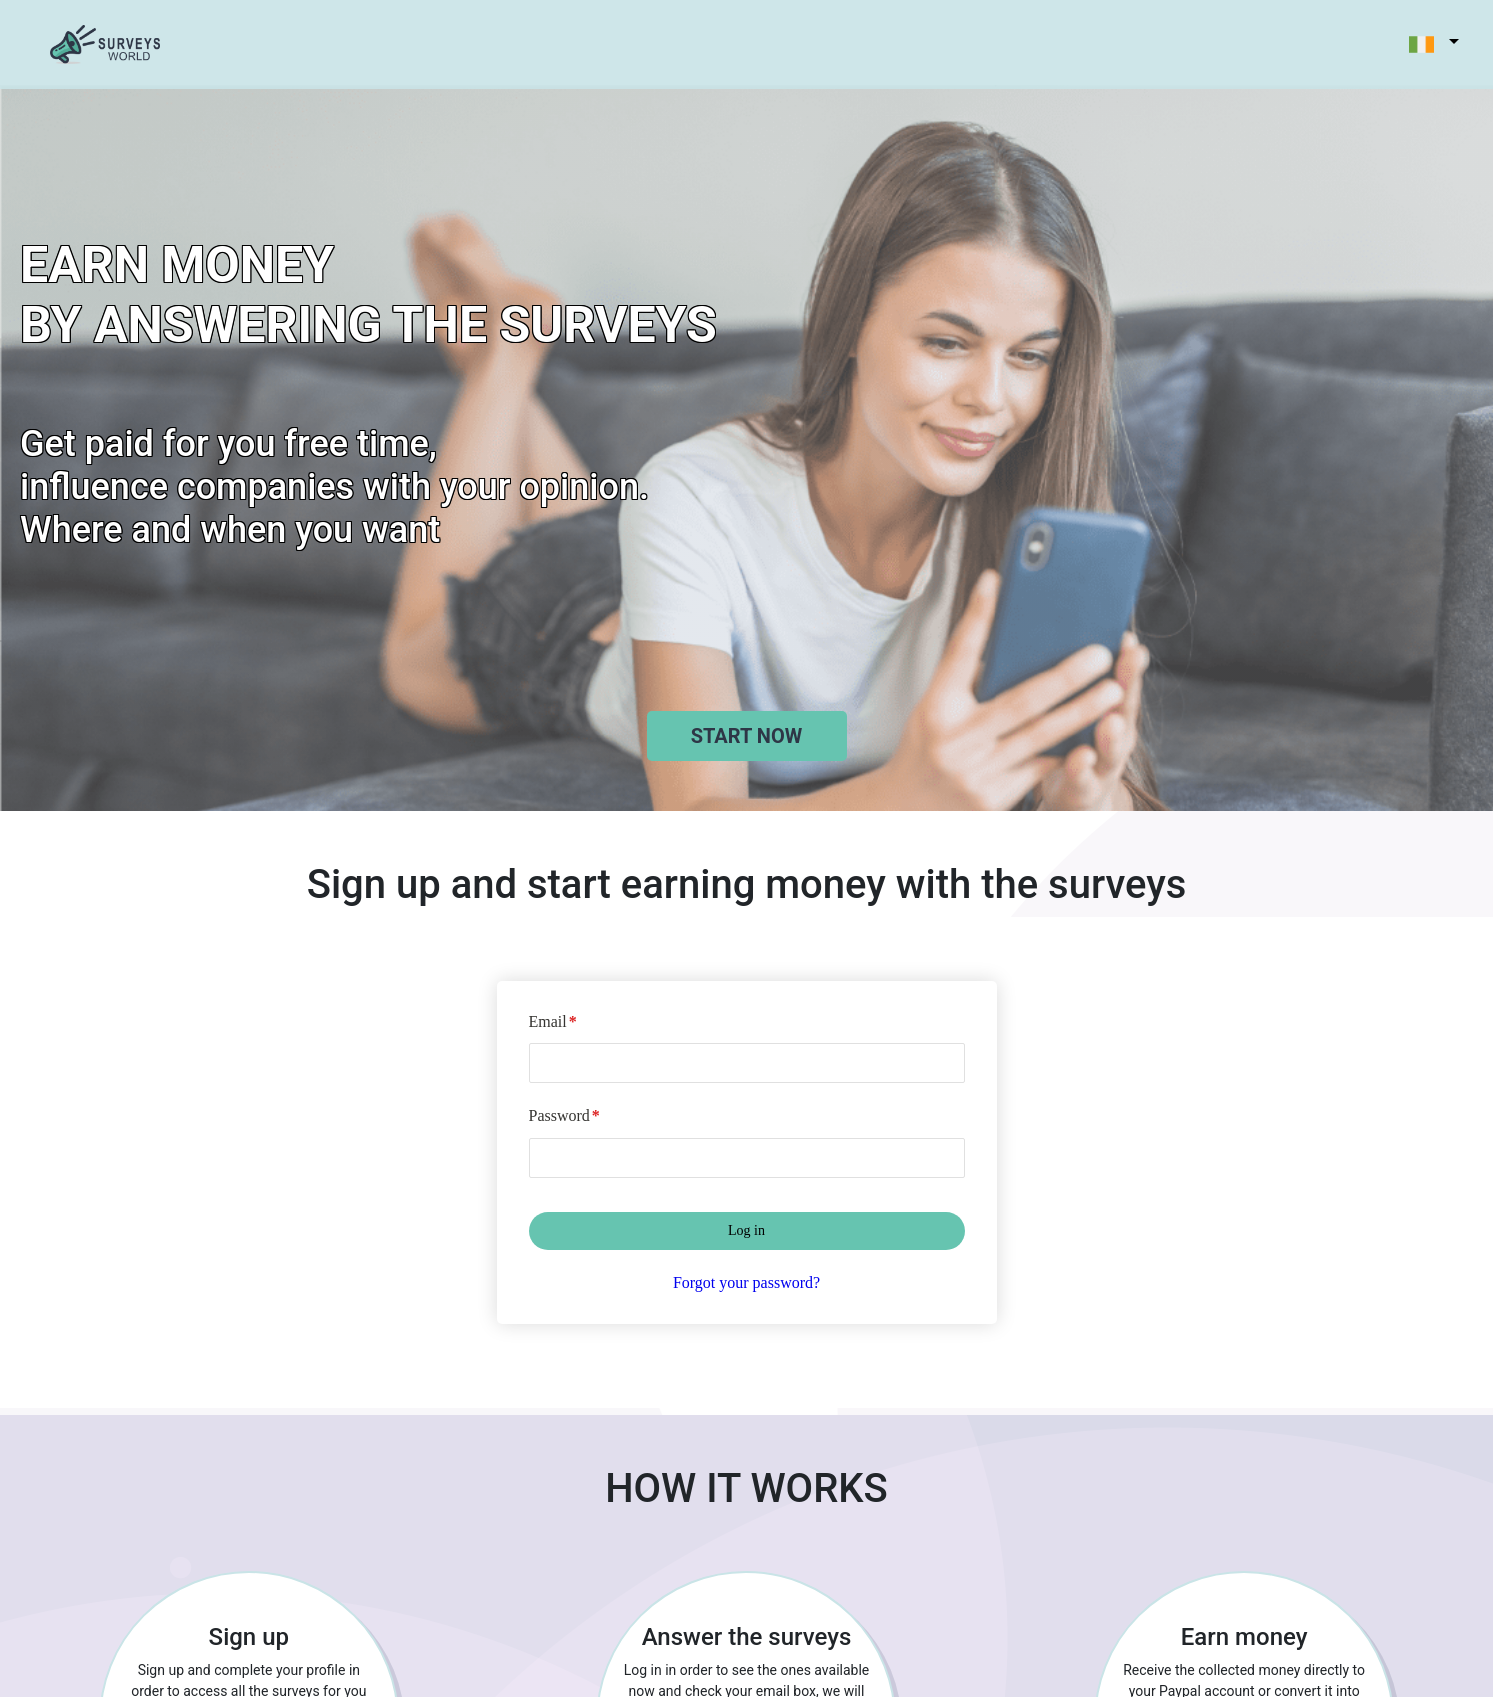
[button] (1423, 44)
